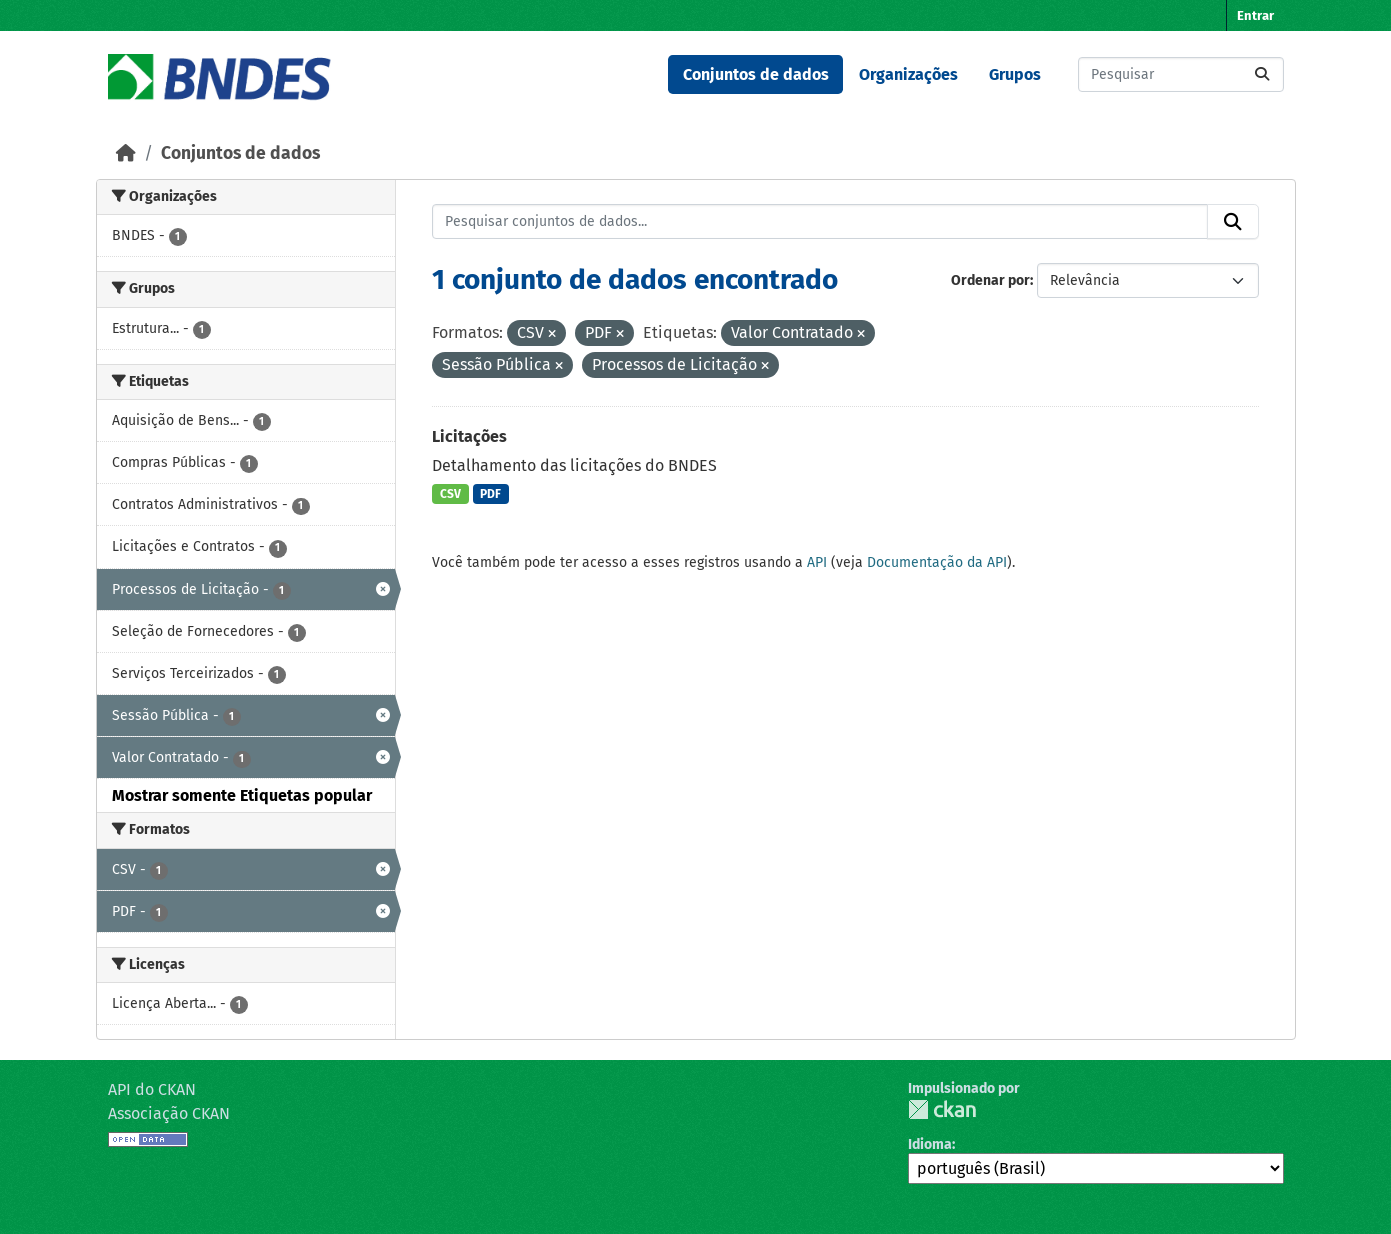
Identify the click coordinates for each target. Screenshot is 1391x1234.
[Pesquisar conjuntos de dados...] (1181, 74)
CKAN (942, 1109)
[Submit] (1262, 74)
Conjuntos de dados (756, 74)
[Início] (126, 153)
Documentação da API (937, 562)
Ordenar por (990, 280)
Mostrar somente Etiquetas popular (242, 795)
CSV (450, 494)
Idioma (930, 1144)
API (817, 562)
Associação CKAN (169, 1113)
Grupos (1015, 74)
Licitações (469, 436)
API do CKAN (152, 1089)
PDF (490, 494)
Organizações (908, 74)
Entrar (1255, 15)
